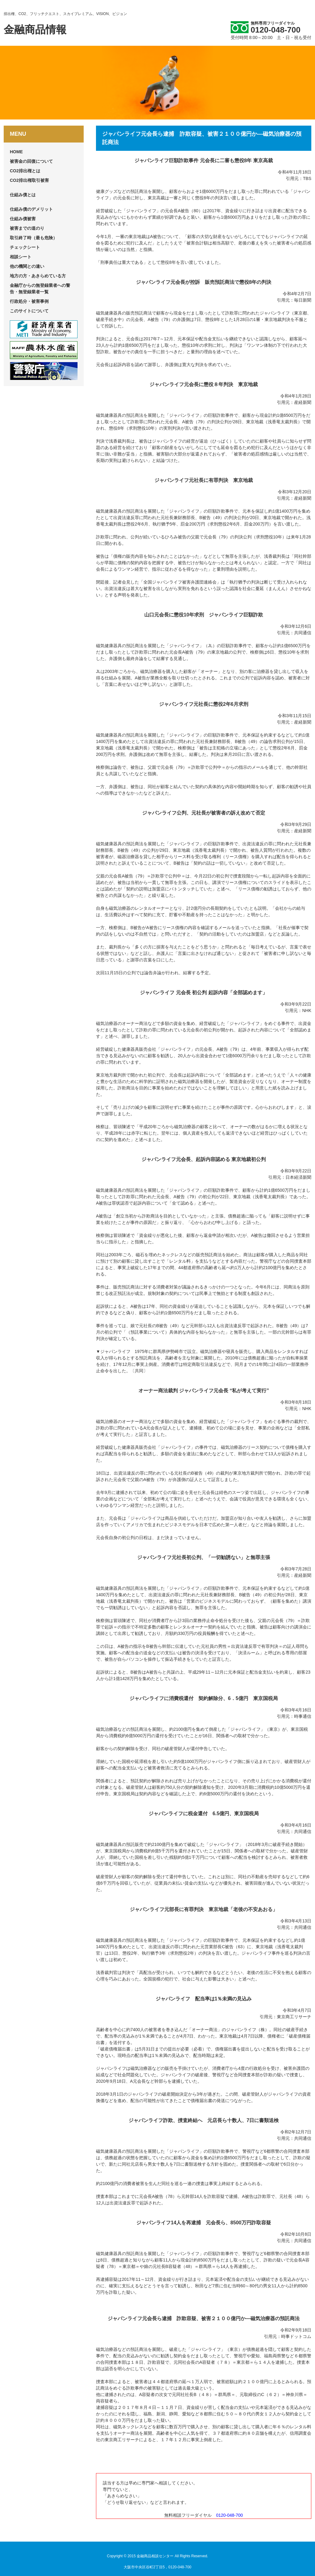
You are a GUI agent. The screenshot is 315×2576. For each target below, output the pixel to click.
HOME (16, 151)
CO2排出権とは (25, 170)
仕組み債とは (23, 194)
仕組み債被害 (23, 218)
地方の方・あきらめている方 (38, 275)
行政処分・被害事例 (29, 301)
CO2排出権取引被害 (29, 180)
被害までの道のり (27, 228)
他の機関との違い (27, 266)
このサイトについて (29, 310)
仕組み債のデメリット (31, 209)
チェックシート (25, 247)
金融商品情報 (35, 29)
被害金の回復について (31, 161)
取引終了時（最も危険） (33, 237)
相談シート (20, 256)
